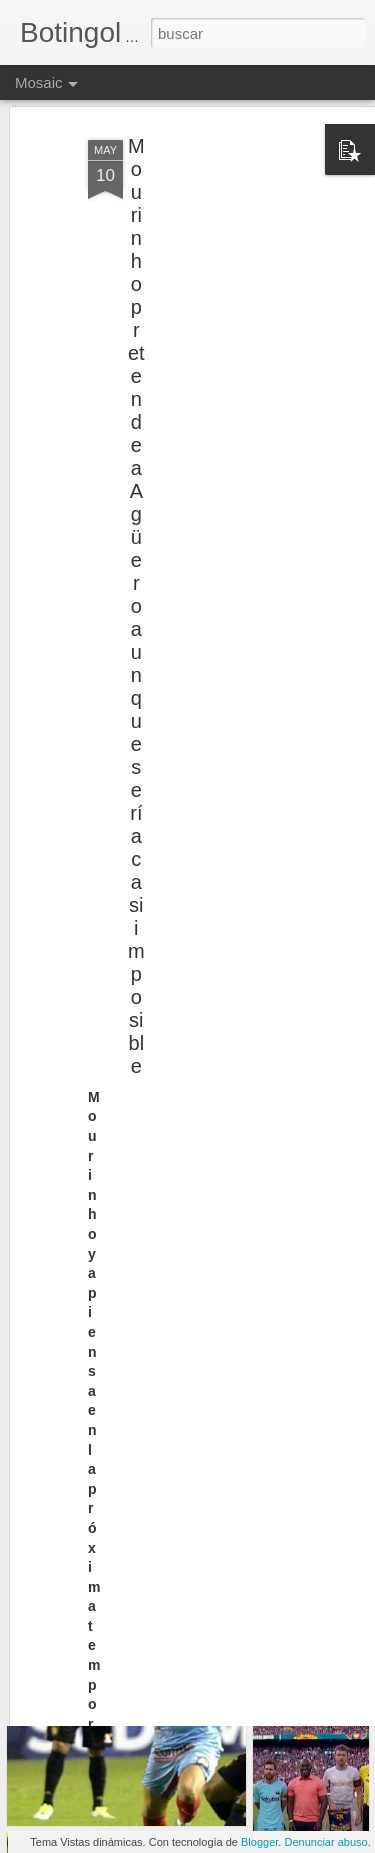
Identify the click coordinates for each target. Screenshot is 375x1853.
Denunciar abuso (325, 1842)
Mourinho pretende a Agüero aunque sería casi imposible (136, 569)
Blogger (259, 1842)
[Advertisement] (203, 228)
